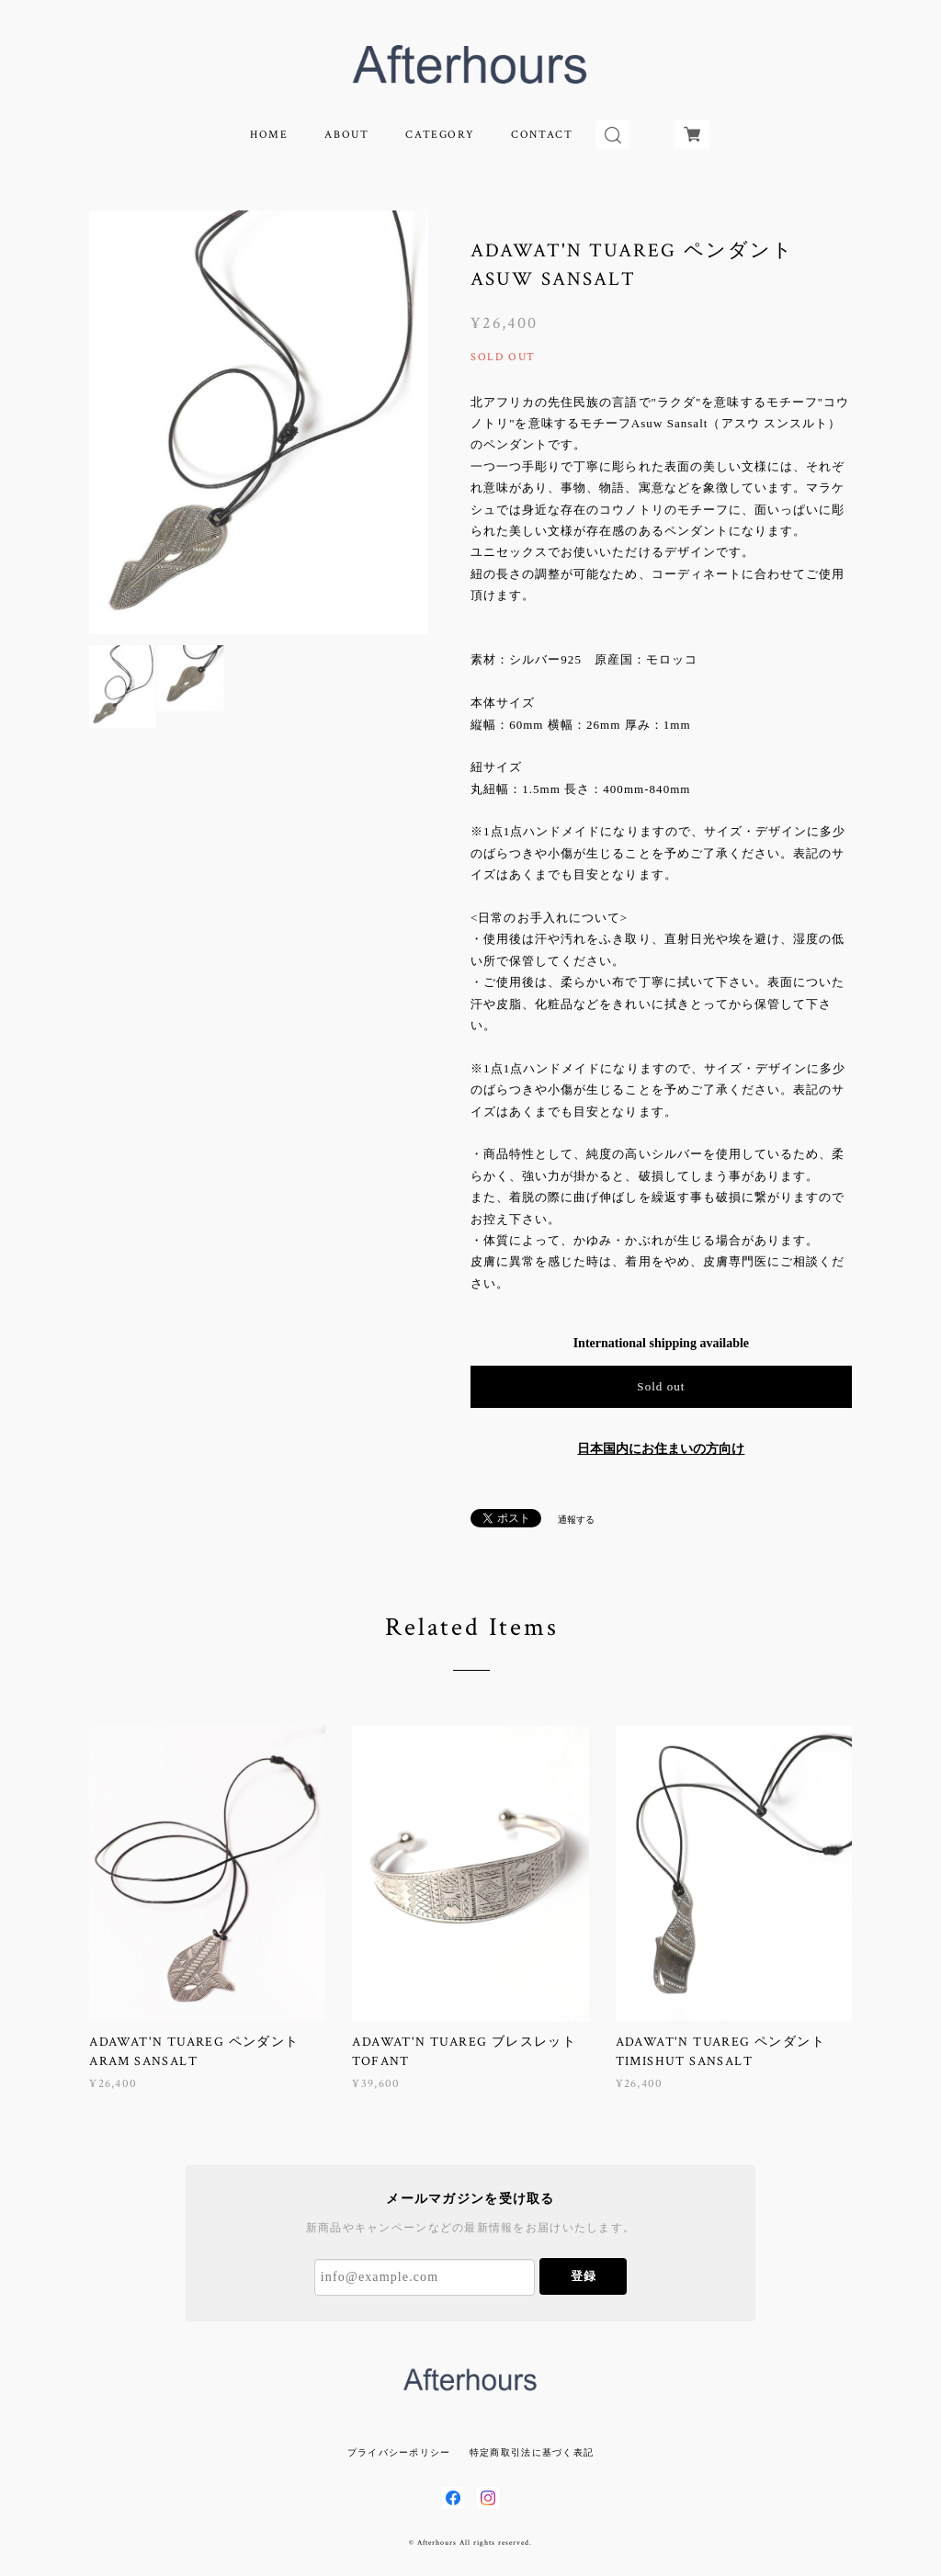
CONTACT (542, 135)
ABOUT (346, 135)
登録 (583, 2276)
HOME (269, 135)
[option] (258, 422)
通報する (576, 1520)
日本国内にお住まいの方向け (660, 1449)
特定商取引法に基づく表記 (532, 2452)
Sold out (661, 1386)
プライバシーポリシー (399, 2452)
